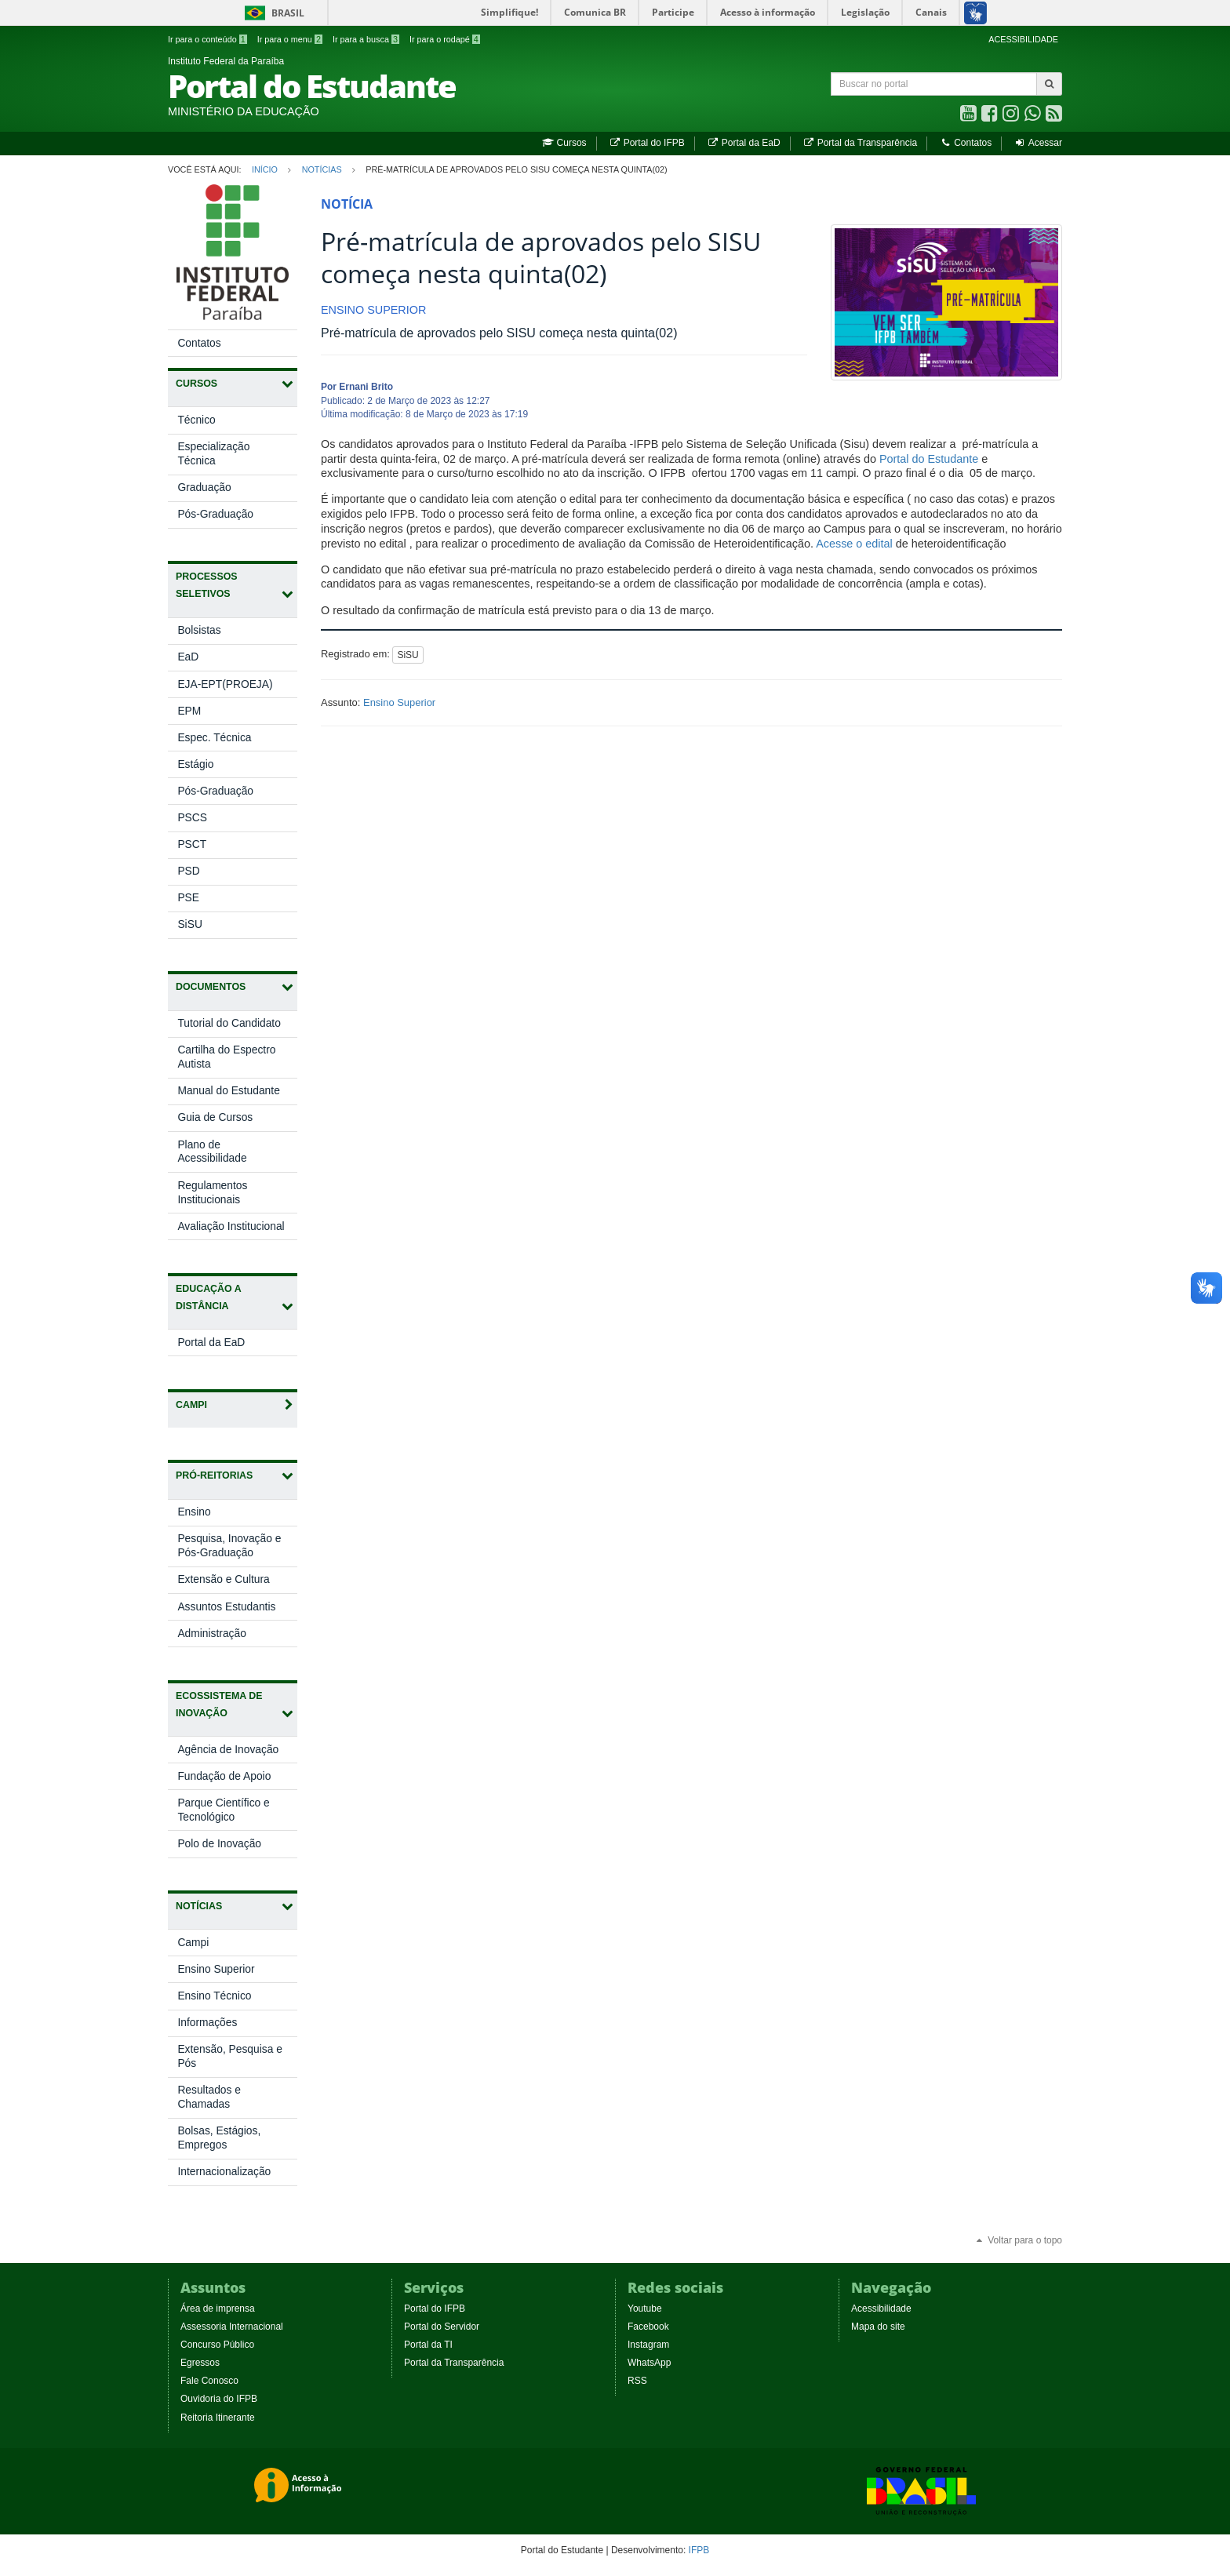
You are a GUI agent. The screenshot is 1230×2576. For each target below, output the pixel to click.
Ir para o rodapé (444, 39)
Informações (207, 2022)
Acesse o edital (854, 543)
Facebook (648, 2326)
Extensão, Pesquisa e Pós (229, 2056)
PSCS (192, 818)
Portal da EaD (743, 142)
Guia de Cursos (215, 1117)
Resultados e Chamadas (209, 2097)
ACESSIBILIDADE (1023, 39)
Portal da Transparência (859, 142)
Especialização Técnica (213, 454)
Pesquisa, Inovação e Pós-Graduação (231, 1549)
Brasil (271, 13)
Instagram (648, 2344)
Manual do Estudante (228, 1091)
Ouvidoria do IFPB (218, 2398)
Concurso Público (217, 2344)
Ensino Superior (215, 1969)
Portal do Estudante (928, 459)
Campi (193, 1942)
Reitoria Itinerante (217, 2417)
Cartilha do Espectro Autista (226, 1057)
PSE (188, 898)
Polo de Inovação (235, 1846)
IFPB (699, 2550)
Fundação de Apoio (237, 1779)
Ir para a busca (366, 39)
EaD (187, 657)
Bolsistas (198, 630)
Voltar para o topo (1018, 2240)
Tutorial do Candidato (228, 1023)
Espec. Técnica (214, 738)
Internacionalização (224, 2172)
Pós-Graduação (215, 514)
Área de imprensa (217, 2308)
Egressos (200, 2362)
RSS (637, 2380)
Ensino (209, 1515)
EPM (189, 711)
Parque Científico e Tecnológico (223, 1813)
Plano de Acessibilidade (211, 1152)
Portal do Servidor (441, 2326)
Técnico (196, 420)
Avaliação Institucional (230, 1226)
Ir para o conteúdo (207, 39)
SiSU (189, 924)
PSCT (191, 844)
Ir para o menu (289, 39)
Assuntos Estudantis (237, 1610)
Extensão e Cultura (237, 1582)
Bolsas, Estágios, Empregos (218, 2138)
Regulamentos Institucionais (212, 1193)
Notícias (322, 169)
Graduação (204, 487)
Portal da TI (428, 2344)
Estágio (195, 764)
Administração (227, 1636)
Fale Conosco (209, 2380)
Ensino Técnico (214, 1996)
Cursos (564, 142)
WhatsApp (649, 2362)
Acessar (1038, 142)
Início (265, 169)
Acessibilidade (881, 2308)
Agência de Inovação (237, 1752)
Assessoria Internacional (231, 2326)
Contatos (965, 142)
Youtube (645, 2308)
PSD (188, 871)
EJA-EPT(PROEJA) (224, 684)
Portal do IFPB (647, 142)
